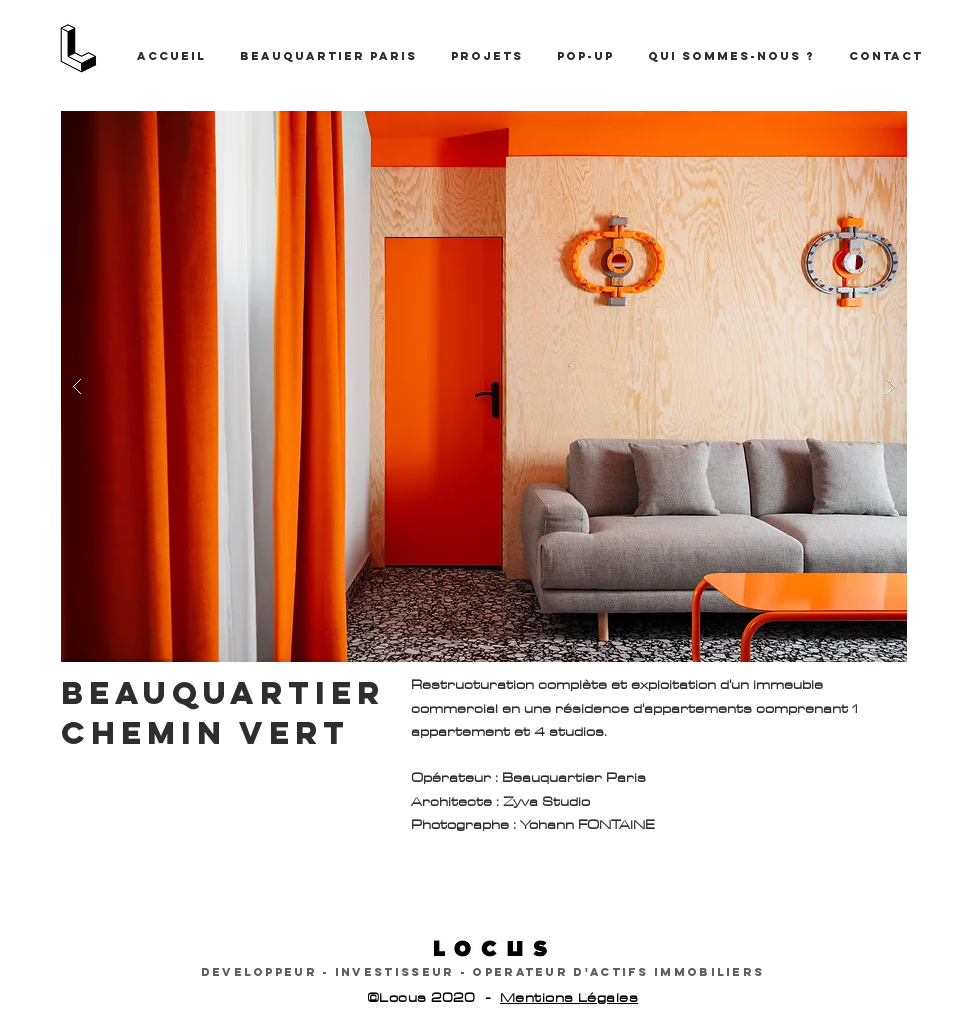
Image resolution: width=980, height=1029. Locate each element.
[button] (484, 386)
